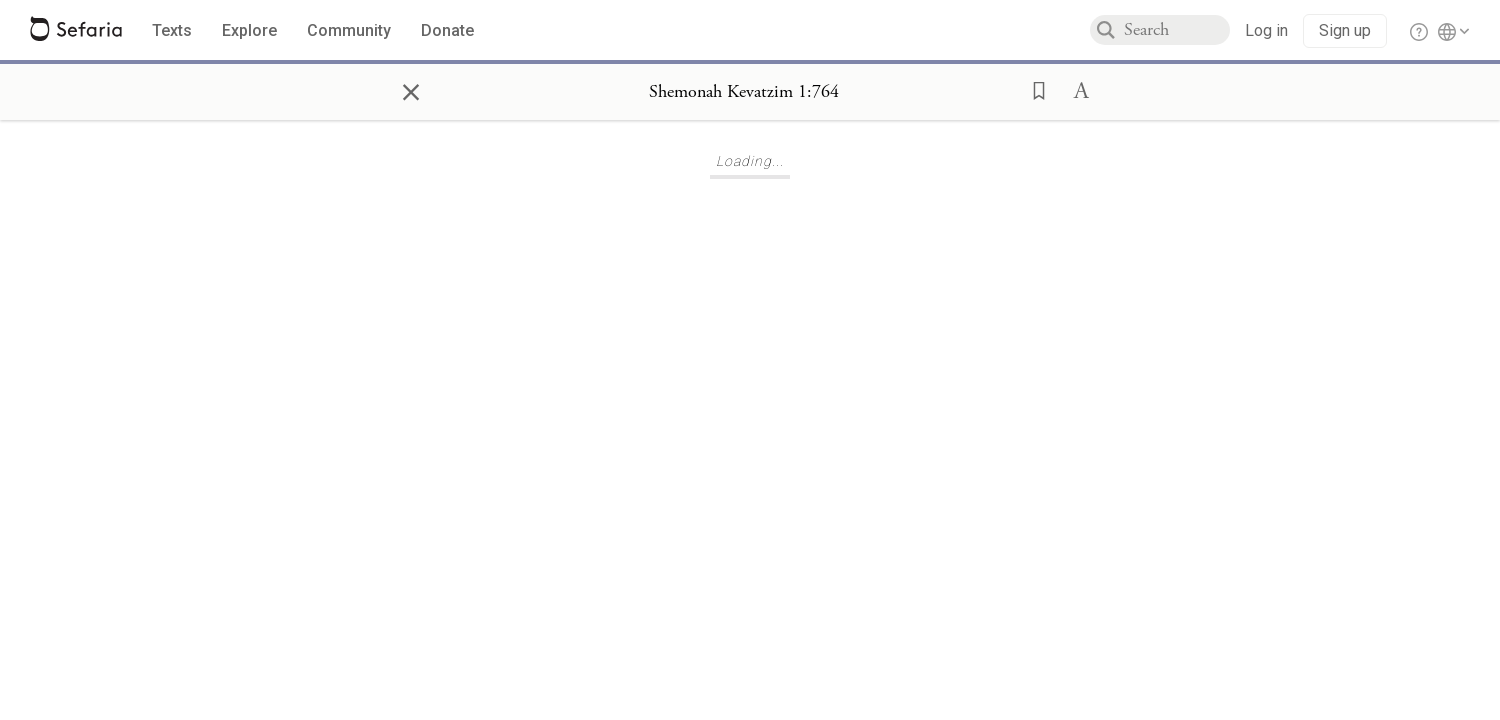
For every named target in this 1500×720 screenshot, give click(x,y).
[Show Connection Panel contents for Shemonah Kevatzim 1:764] (744, 92)
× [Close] (411, 89)
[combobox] (1177, 30)
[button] (1033, 89)
